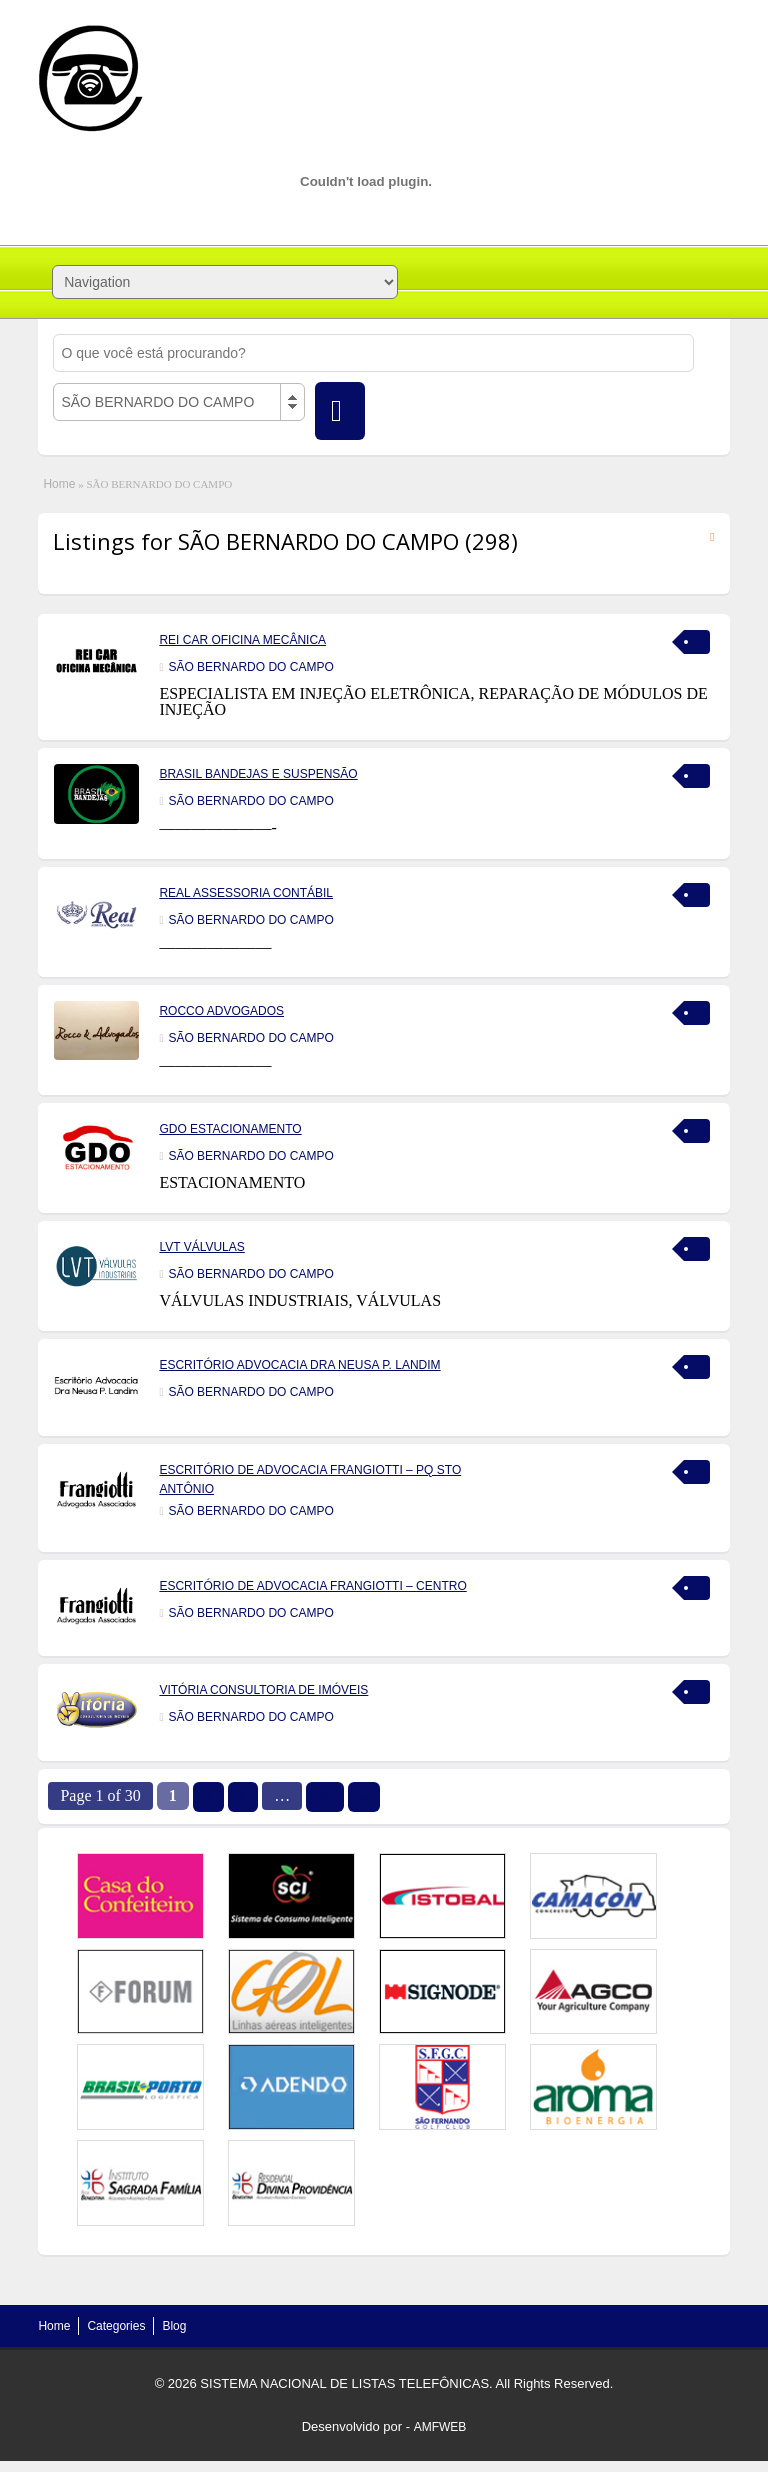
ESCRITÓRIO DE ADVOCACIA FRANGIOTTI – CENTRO (312, 1586)
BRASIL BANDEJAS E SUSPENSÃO (258, 774)
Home (59, 484)
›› (364, 1797)
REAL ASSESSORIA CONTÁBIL (246, 893)
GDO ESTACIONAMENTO (230, 1129)
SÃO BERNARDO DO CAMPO (250, 667)
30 (324, 1797)
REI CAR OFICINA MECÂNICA (242, 640)
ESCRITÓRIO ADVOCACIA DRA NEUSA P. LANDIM (299, 1365)
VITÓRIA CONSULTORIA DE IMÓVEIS (263, 1690)
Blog (174, 2326)
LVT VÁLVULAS (201, 1247)
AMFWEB (440, 2427)
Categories (116, 2326)
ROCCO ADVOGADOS (221, 1011)
